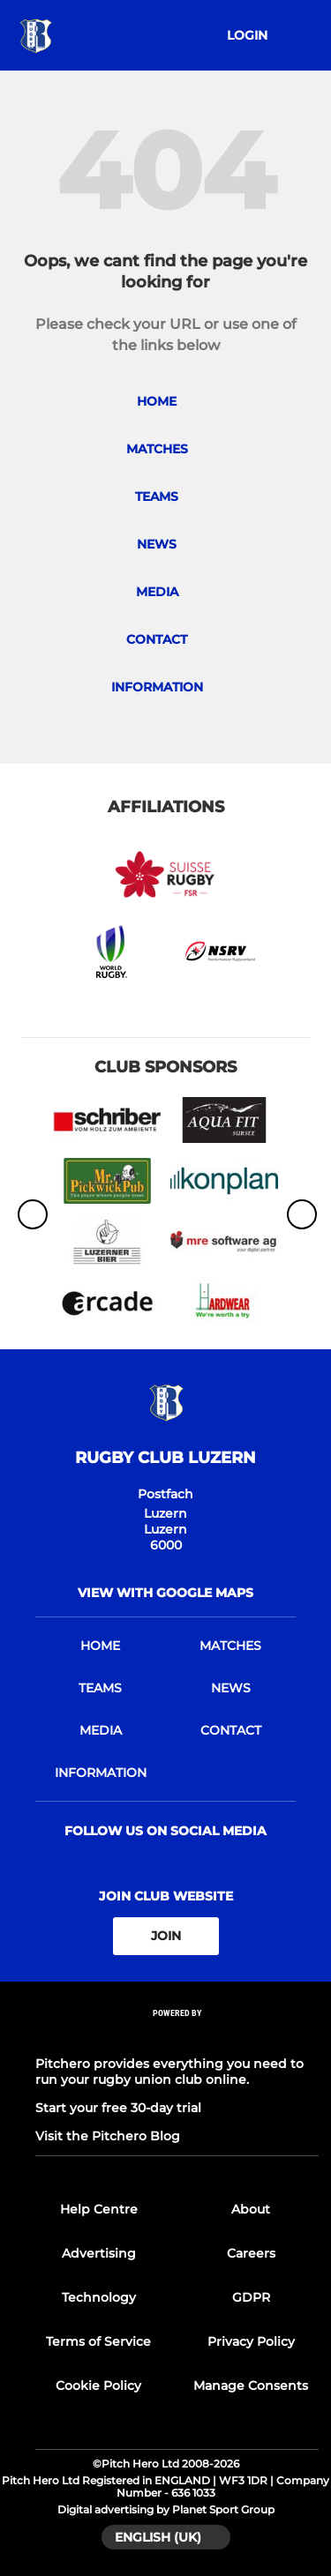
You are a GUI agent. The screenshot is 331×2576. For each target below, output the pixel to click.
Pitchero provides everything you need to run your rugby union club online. (169, 2071)
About (250, 2209)
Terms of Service (98, 2341)
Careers (251, 2253)
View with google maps (165, 1593)
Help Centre (99, 2209)
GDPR (251, 2297)
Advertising (99, 2253)
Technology (99, 2297)
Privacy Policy (251, 2341)
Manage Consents (250, 2385)
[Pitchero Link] (177, 2035)
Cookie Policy (98, 2385)
